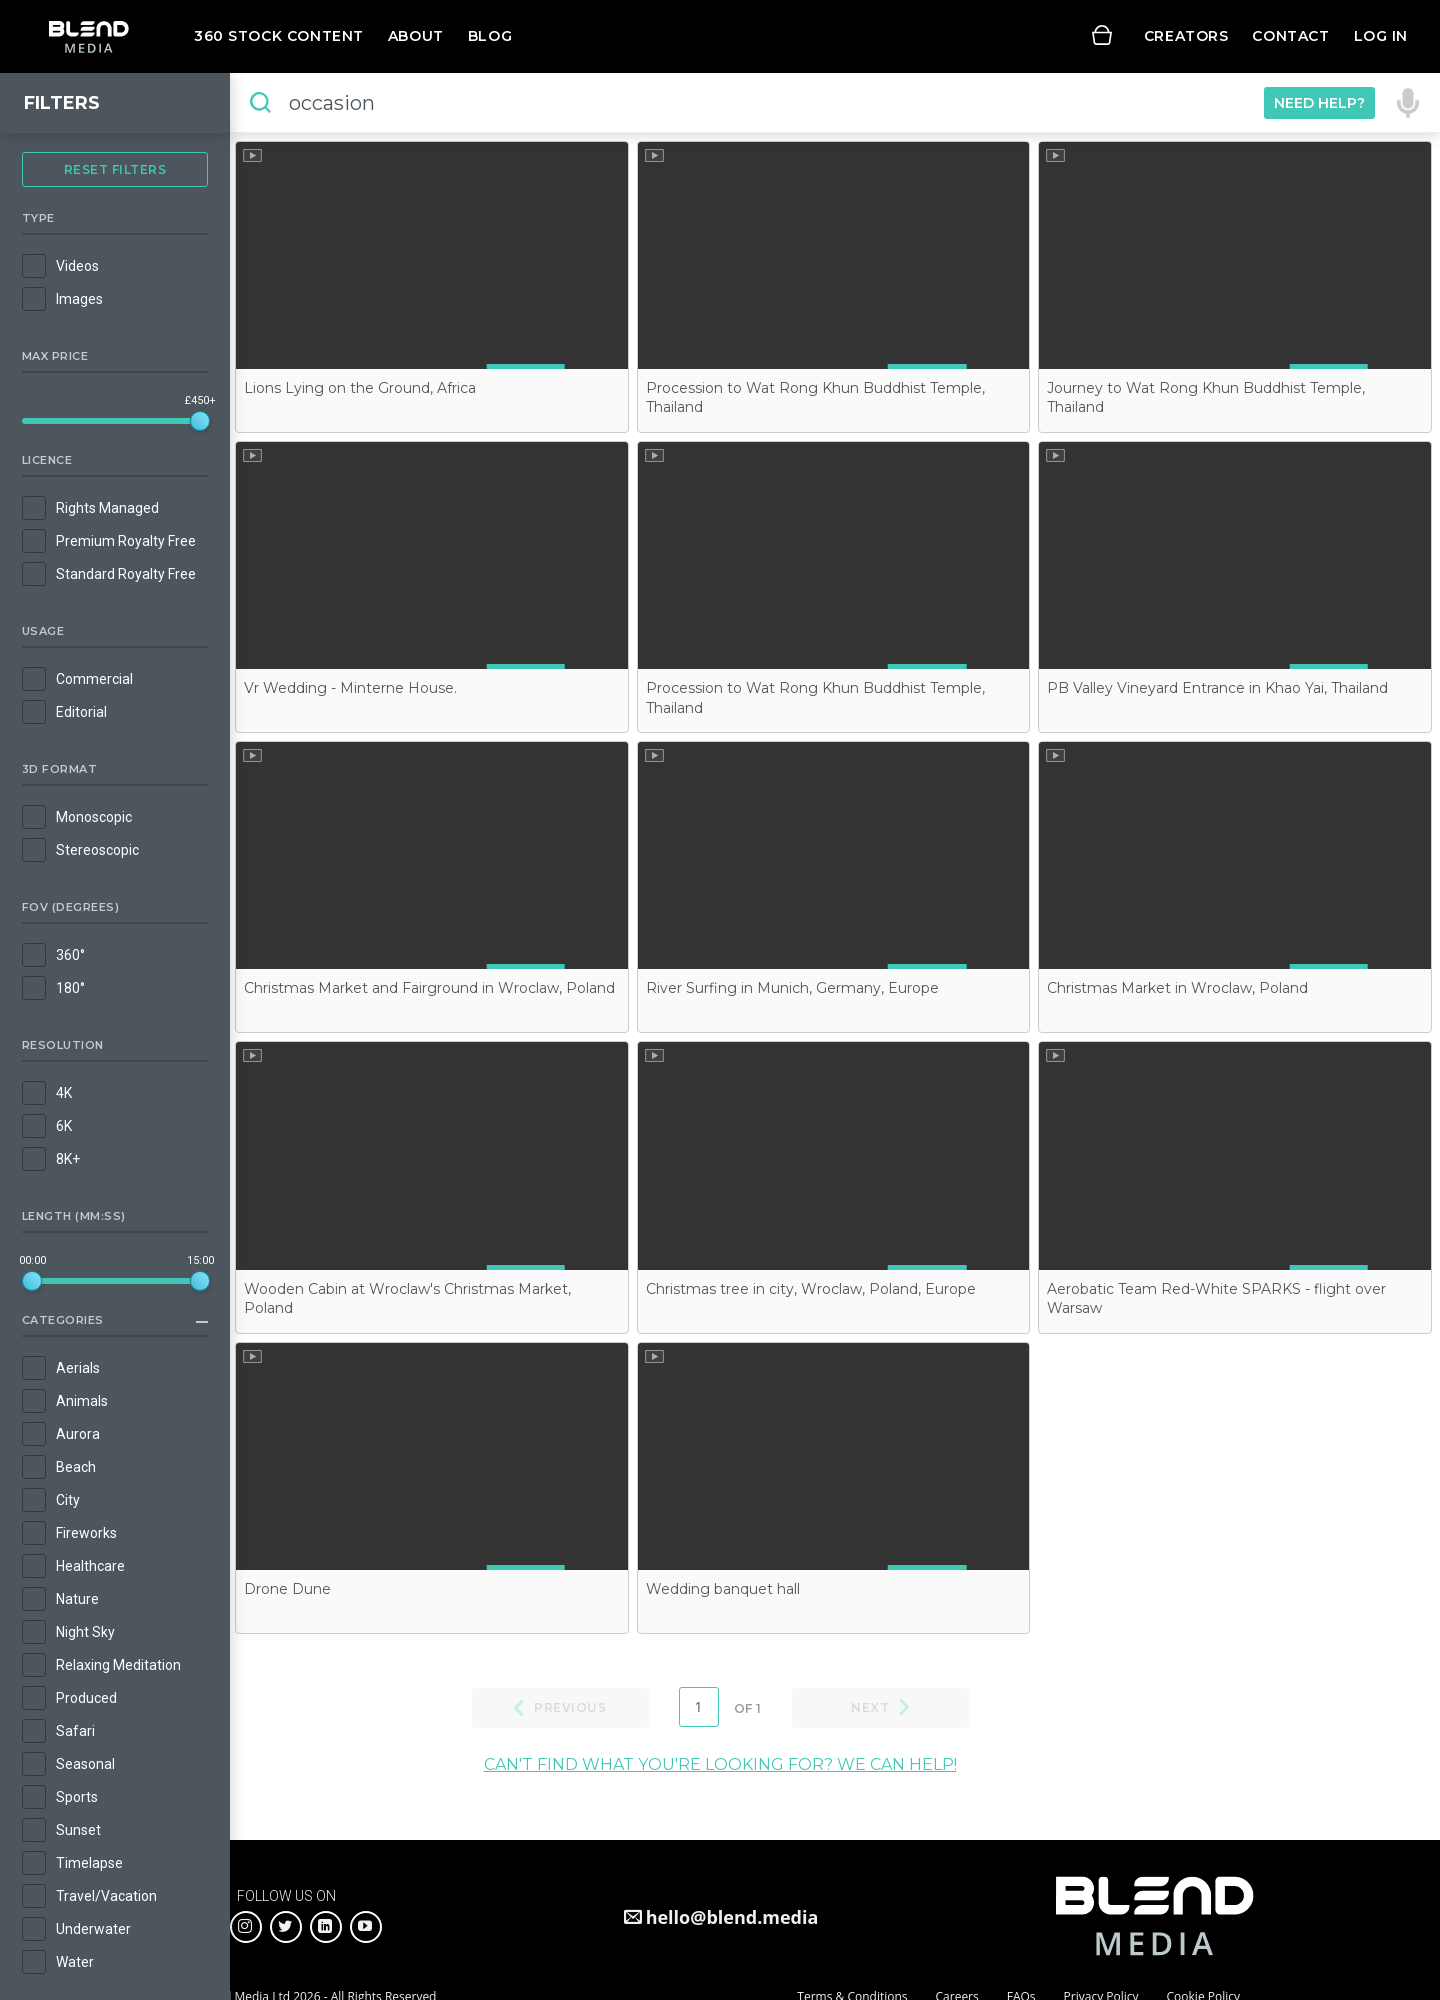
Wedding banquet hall (723, 1589)
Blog (490, 36)
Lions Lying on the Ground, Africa (360, 388)
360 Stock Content (279, 36)
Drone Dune (287, 1589)
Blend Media (88, 36)
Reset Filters (115, 169)
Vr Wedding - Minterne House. (350, 688)
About (416, 36)
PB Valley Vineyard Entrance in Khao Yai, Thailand (1217, 688)
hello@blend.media (732, 1917)
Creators (1186, 36)
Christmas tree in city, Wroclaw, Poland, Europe (811, 1289)
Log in (1381, 36)
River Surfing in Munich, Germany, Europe (792, 988)
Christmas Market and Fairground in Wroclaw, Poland (429, 988)
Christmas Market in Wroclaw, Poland (1177, 988)
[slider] (200, 421)
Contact (1290, 36)
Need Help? (1319, 103)
